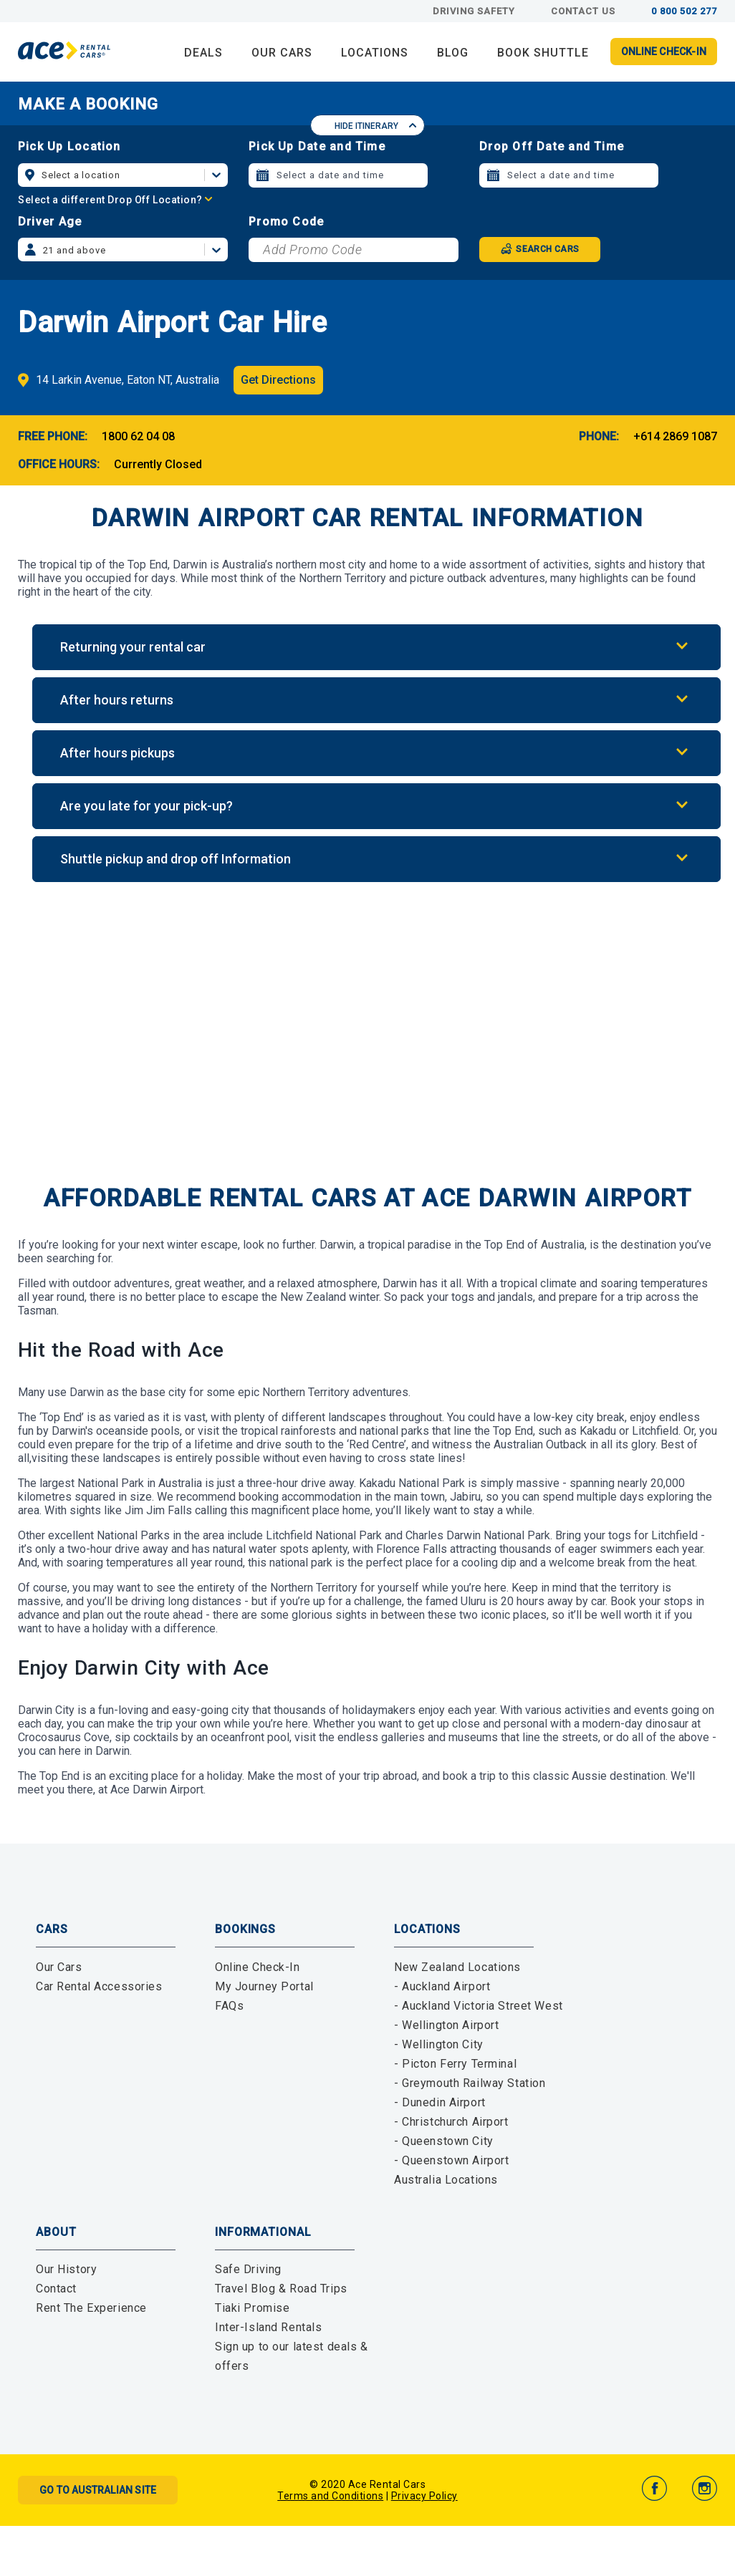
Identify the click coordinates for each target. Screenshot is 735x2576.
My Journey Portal (264, 1986)
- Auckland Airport (442, 1986)
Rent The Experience (91, 2308)
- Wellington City (439, 2044)
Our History (66, 2269)
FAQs (229, 2006)
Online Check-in (663, 51)
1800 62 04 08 (138, 436)
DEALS (203, 52)
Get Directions (278, 380)
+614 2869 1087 (675, 436)
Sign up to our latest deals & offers (291, 2356)
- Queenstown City (444, 2141)
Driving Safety (474, 11)
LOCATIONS (374, 52)
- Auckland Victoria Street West (478, 2006)
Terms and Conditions (330, 2496)
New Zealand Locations (457, 1967)
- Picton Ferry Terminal (455, 2064)
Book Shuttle (543, 52)
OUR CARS (281, 52)
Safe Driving (248, 2269)
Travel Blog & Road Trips (281, 2288)
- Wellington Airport (446, 2025)
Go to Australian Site (97, 2490)
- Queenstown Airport (451, 2160)
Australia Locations (446, 2180)
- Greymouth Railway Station (469, 2083)
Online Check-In (257, 1967)
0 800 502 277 (684, 11)
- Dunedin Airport (440, 2102)
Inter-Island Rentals (268, 2327)
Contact (56, 2288)
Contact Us (583, 11)
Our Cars (59, 1967)
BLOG (453, 52)
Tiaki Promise (252, 2308)
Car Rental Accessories (99, 1986)
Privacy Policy (424, 2496)
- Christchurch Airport (451, 2122)
